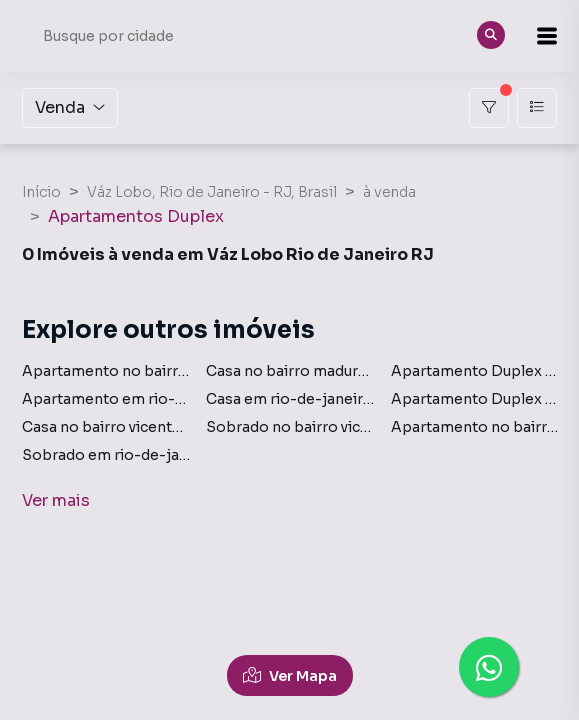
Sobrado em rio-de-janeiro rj (126, 455)
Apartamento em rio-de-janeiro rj (143, 399)
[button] (547, 36)
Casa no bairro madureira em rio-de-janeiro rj (368, 371)
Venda (70, 107)
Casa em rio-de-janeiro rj (296, 399)
